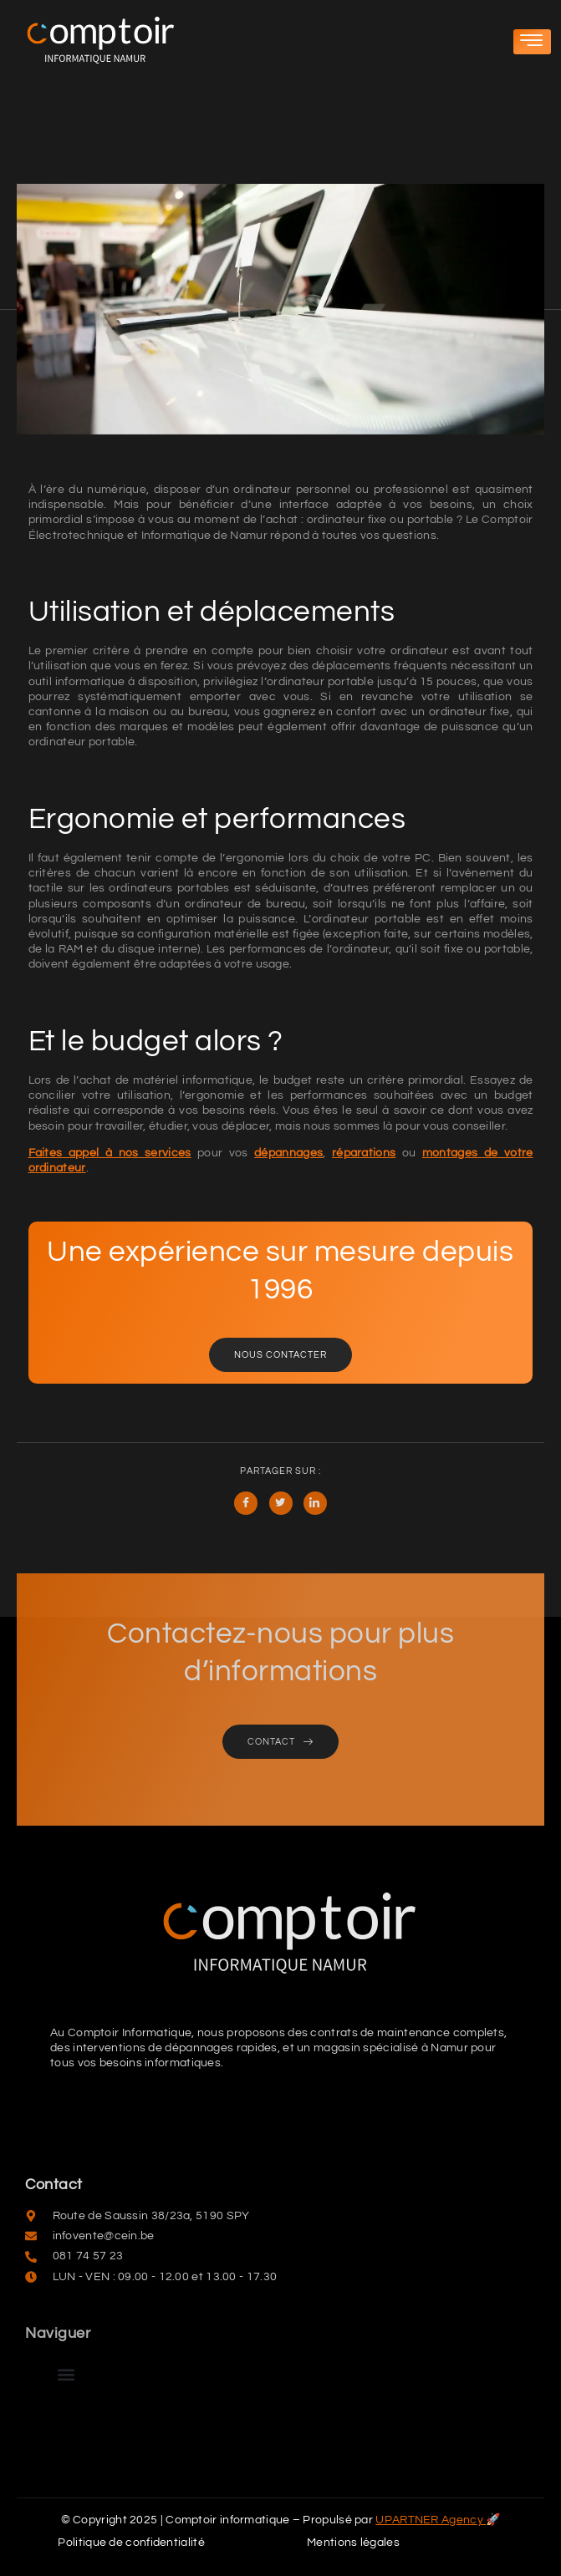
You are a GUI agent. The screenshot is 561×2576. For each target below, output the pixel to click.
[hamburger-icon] (532, 42)
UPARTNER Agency (430, 2520)
